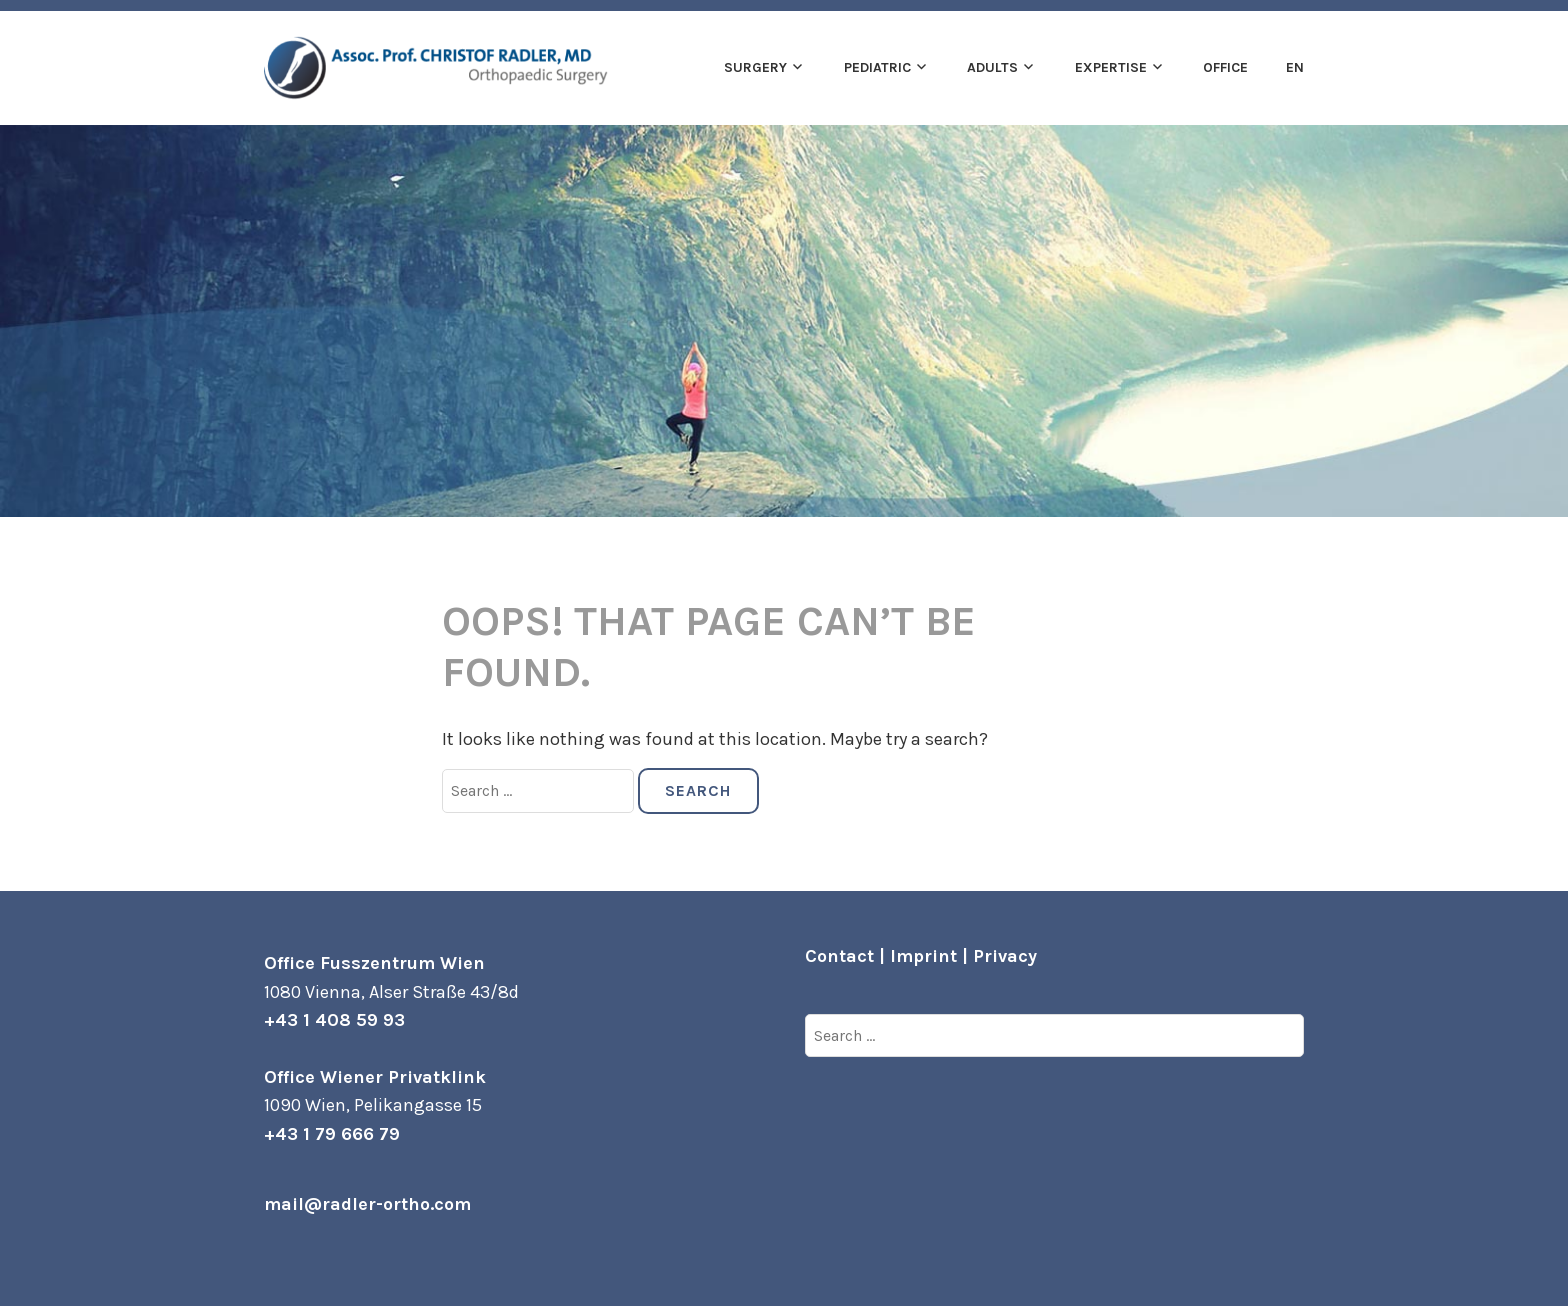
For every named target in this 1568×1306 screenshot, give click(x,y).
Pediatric (877, 67)
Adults (992, 67)
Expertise (1111, 67)
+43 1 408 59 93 (334, 1020)
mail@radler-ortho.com (367, 1204)
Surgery (755, 67)
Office (1225, 67)
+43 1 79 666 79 (332, 1134)
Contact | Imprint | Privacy (921, 956)
